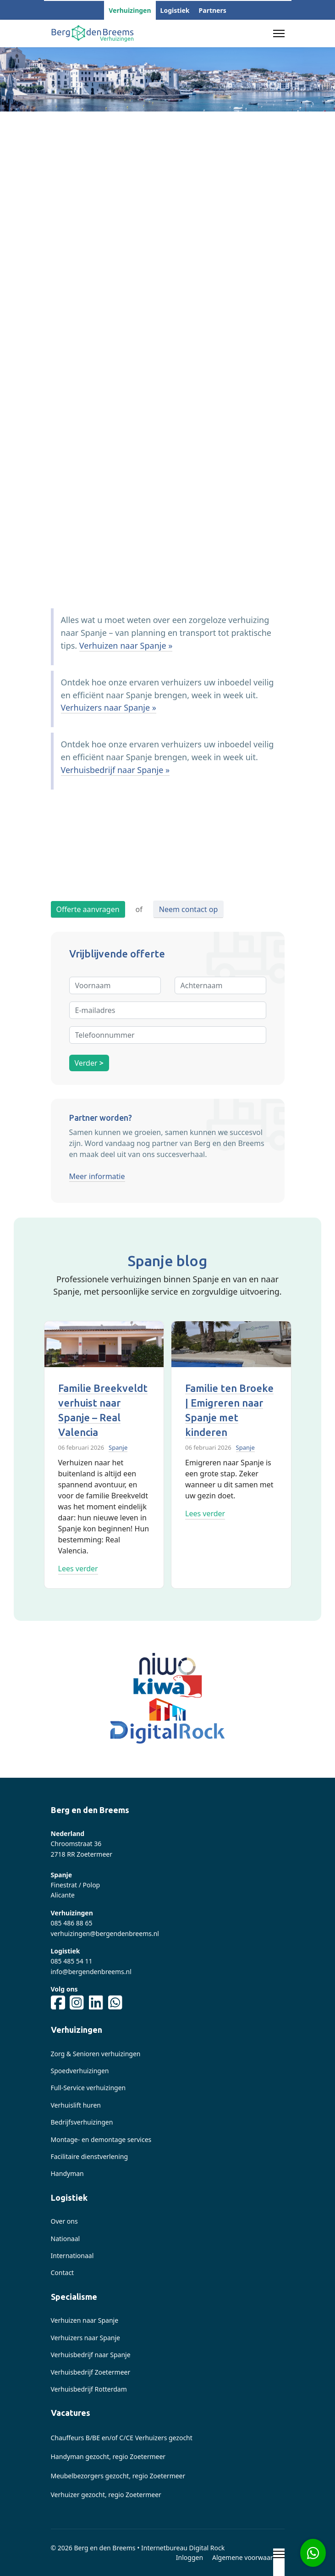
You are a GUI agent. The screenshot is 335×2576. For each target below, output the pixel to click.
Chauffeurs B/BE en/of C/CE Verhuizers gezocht (121, 2437)
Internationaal (72, 2255)
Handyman (67, 2173)
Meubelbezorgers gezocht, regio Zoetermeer (118, 2475)
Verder (89, 1063)
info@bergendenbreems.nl (91, 1971)
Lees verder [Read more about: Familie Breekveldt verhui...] (78, 1568)
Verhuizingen (130, 10)
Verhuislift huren (76, 2105)
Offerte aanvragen (88, 909)
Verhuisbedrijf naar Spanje (91, 2354)
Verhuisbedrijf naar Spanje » (115, 769)
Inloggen (189, 2557)
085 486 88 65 (72, 1923)
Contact (62, 2272)
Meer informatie (97, 1176)
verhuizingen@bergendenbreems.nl (105, 1933)
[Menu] (279, 33)
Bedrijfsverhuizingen (82, 2122)
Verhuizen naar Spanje (85, 2320)
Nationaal (65, 2238)
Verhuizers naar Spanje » (109, 707)
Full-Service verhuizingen (88, 2087)
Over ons (64, 2221)
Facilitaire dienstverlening (89, 2156)
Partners (212, 10)
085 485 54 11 (72, 1961)
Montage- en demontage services (101, 2139)
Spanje (118, 1447)
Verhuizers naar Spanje (85, 2337)
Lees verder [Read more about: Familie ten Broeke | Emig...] (205, 1513)
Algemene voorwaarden (248, 2557)
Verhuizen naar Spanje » (126, 645)
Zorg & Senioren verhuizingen (96, 2053)
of (139, 909)
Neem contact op (188, 909)
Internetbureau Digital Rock (183, 2547)
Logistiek (175, 10)
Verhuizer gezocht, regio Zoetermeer (106, 2494)
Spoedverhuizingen (80, 2070)
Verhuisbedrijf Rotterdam (89, 2389)
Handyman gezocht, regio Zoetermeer (108, 2456)
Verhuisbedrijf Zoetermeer (91, 2372)
